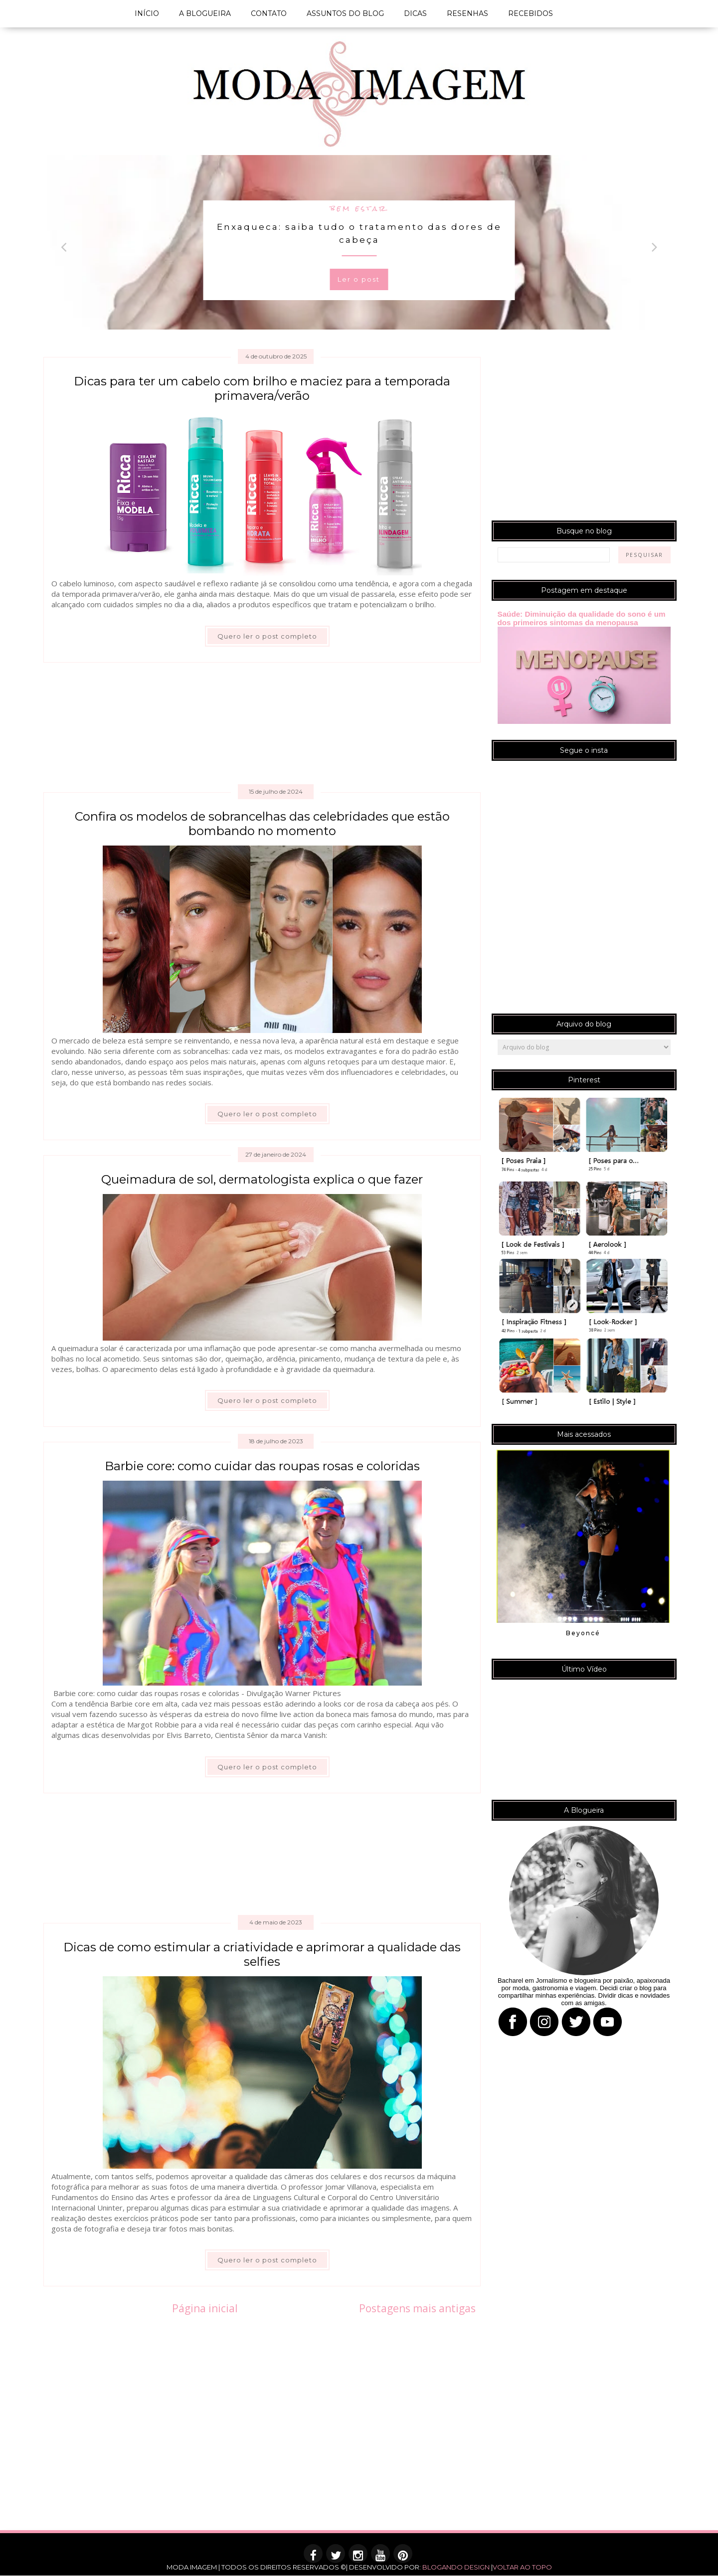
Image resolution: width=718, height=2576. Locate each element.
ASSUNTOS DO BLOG (345, 13)
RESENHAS (467, 13)
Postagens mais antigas (417, 2308)
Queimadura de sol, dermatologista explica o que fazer (262, 1179)
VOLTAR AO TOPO (522, 2567)
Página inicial (205, 2308)
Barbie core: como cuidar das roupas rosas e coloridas (262, 1466)
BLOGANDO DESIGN (456, 2567)
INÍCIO (147, 13)
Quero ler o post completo (267, 636)
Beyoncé (583, 1633)
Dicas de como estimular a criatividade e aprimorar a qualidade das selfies (262, 1954)
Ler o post (359, 279)
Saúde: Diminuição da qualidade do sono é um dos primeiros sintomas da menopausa (582, 618)
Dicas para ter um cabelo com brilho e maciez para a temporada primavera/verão (262, 388)
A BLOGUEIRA (205, 13)
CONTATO (269, 13)
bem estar (359, 208)
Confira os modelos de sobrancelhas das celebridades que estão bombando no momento (262, 823)
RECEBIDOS (530, 13)
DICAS (415, 13)
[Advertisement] (263, 727)
